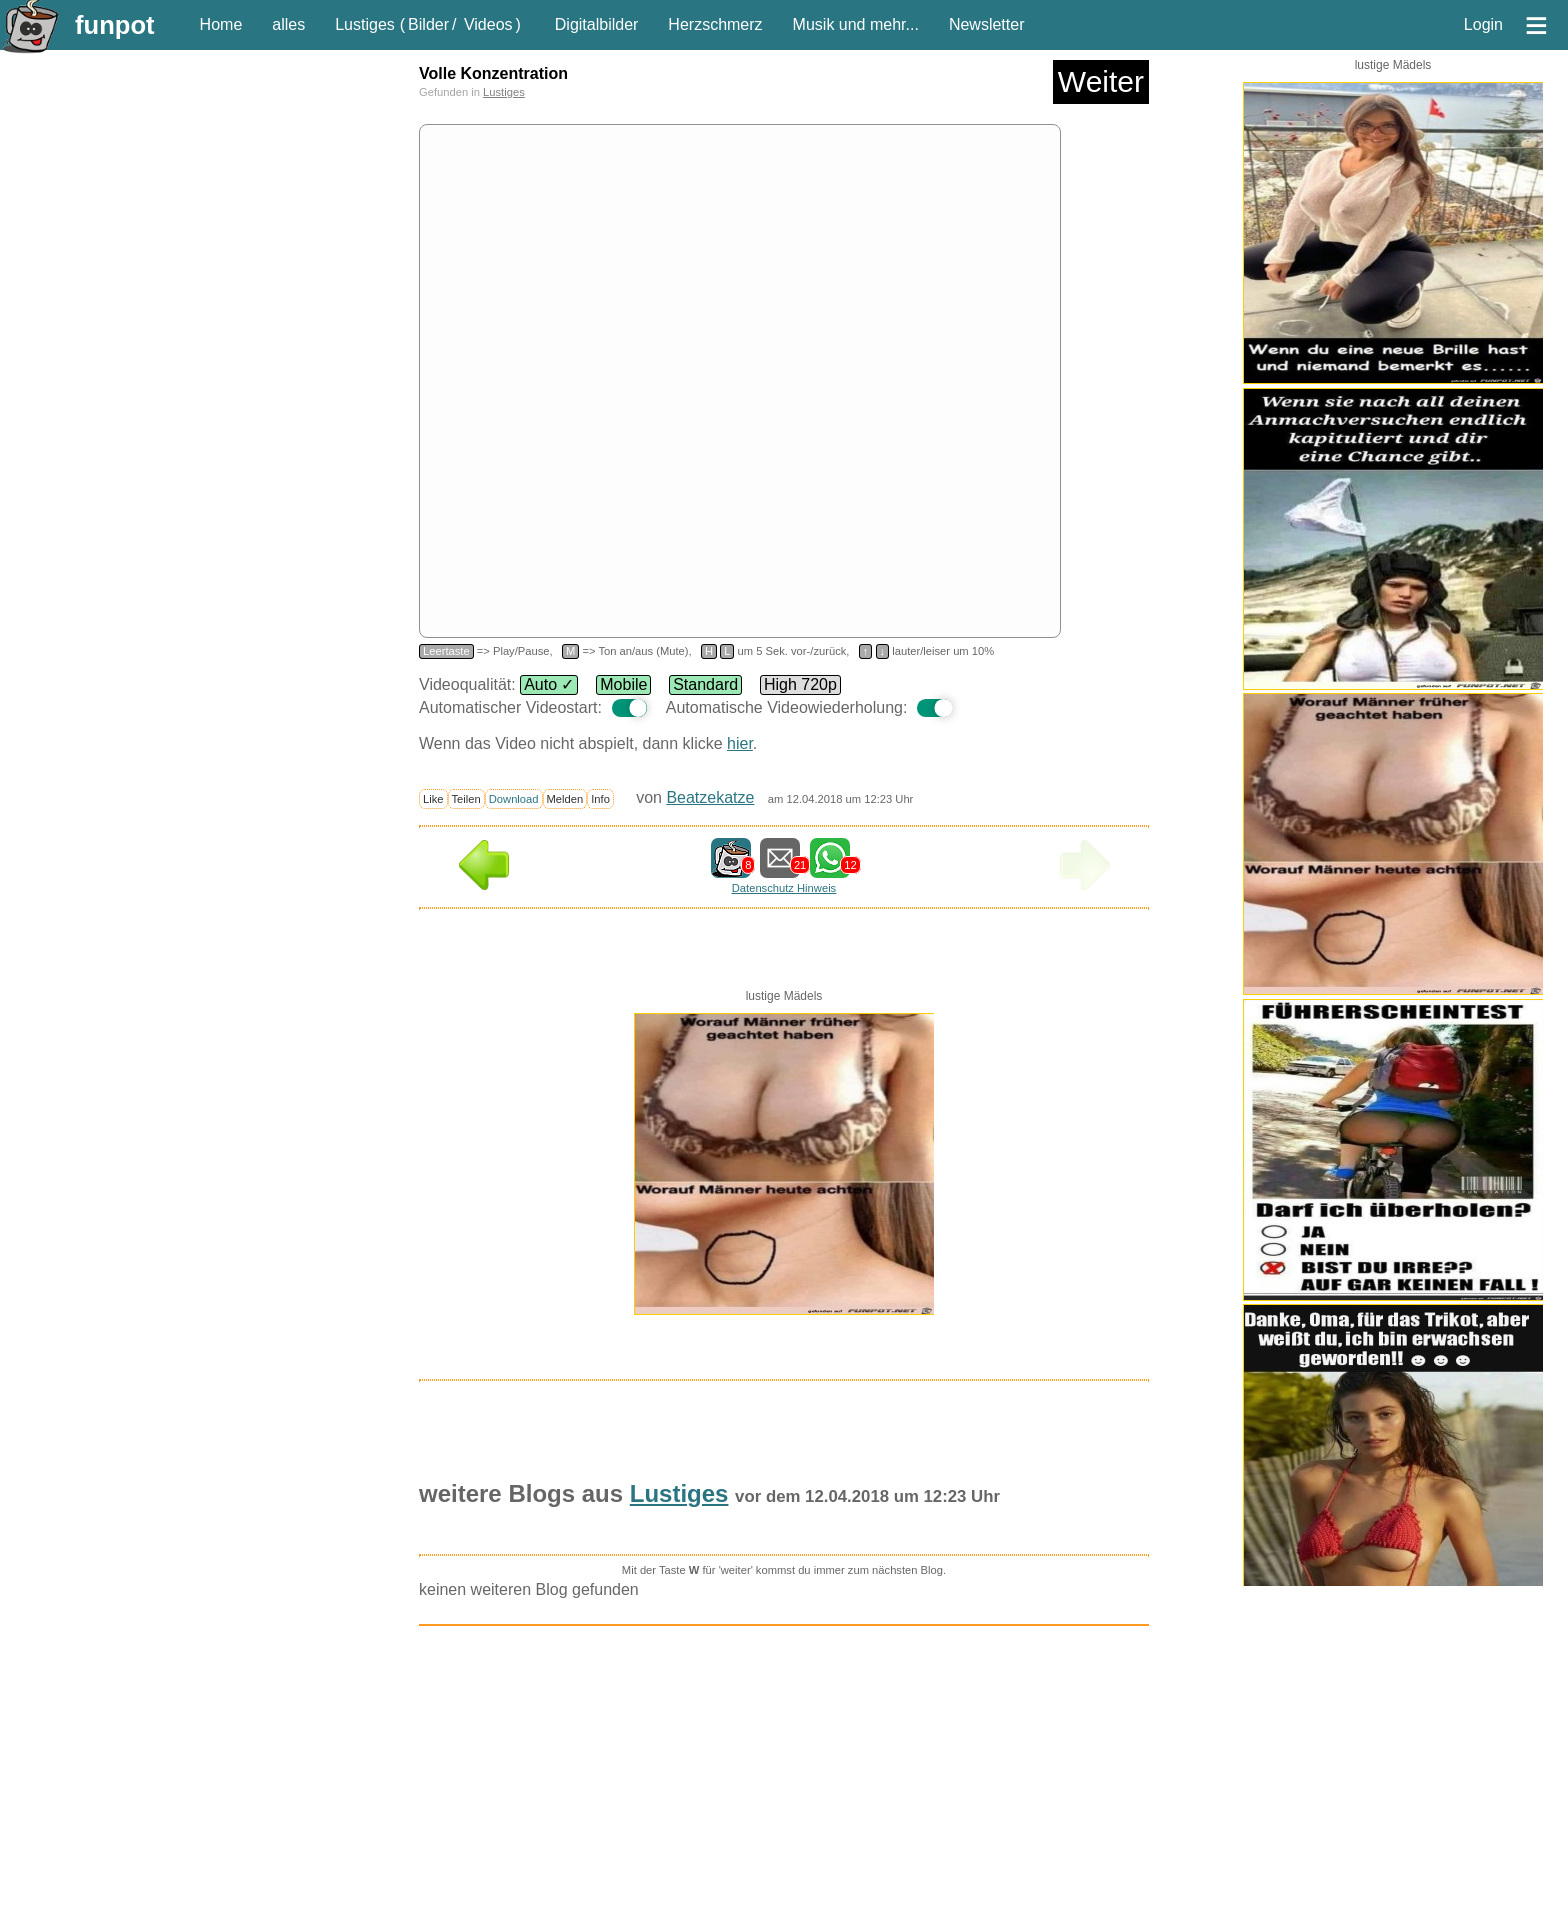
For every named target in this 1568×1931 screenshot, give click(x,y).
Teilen (466, 799)
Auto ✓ (549, 684)
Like (433, 799)
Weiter (1101, 81)
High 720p (800, 684)
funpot (115, 25)
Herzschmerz (715, 24)
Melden (565, 799)
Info (600, 799)
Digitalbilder (597, 24)
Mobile (623, 684)
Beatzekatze (710, 797)
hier (740, 743)
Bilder (428, 24)
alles (288, 24)
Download (514, 799)
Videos (488, 24)
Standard (705, 684)
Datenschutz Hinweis (784, 888)
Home (221, 24)
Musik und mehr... (856, 24)
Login (1483, 24)
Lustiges (365, 24)
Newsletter (987, 24)
